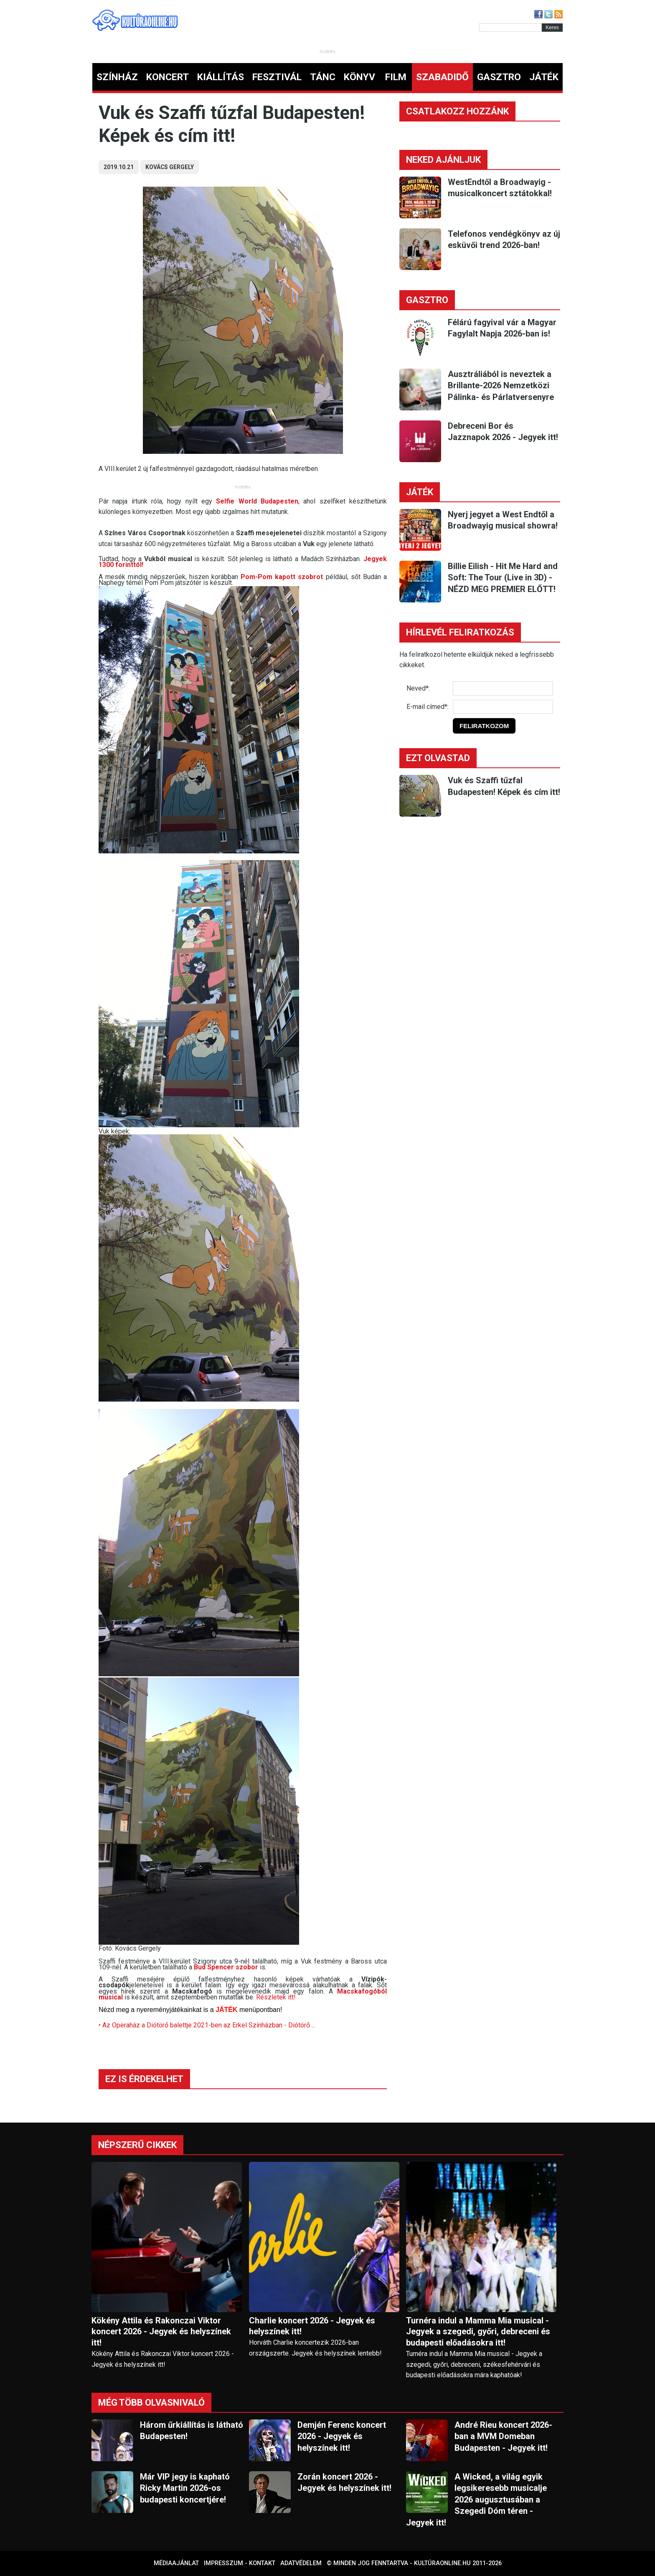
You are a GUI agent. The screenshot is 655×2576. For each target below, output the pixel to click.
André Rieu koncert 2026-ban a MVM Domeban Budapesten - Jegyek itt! (503, 2436)
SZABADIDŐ (442, 77)
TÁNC (322, 77)
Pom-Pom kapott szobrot (282, 577)
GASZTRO (499, 77)
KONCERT (167, 77)
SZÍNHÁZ (117, 77)
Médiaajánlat (176, 2563)
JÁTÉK (544, 77)
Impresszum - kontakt (239, 2563)
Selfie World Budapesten (257, 501)
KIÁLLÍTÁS (220, 77)
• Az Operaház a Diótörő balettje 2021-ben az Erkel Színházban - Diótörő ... (207, 2025)
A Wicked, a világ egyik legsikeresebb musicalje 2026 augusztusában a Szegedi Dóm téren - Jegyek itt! (476, 2500)
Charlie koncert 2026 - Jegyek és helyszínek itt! (312, 2326)
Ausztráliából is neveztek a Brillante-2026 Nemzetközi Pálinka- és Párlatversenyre (501, 385)
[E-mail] (503, 707)
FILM (395, 77)
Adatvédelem (301, 2563)
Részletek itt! (276, 1997)
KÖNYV (359, 77)
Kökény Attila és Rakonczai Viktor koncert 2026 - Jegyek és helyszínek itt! (161, 2331)
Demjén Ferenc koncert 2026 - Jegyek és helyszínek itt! (341, 2436)
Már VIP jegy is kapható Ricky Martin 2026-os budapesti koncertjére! (185, 2488)
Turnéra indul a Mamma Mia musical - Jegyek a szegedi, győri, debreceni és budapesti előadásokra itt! (478, 2331)
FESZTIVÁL (277, 77)
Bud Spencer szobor (226, 1967)
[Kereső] (510, 27)
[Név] (503, 688)
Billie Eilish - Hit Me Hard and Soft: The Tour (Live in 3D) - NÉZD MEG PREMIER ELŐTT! (503, 577)
